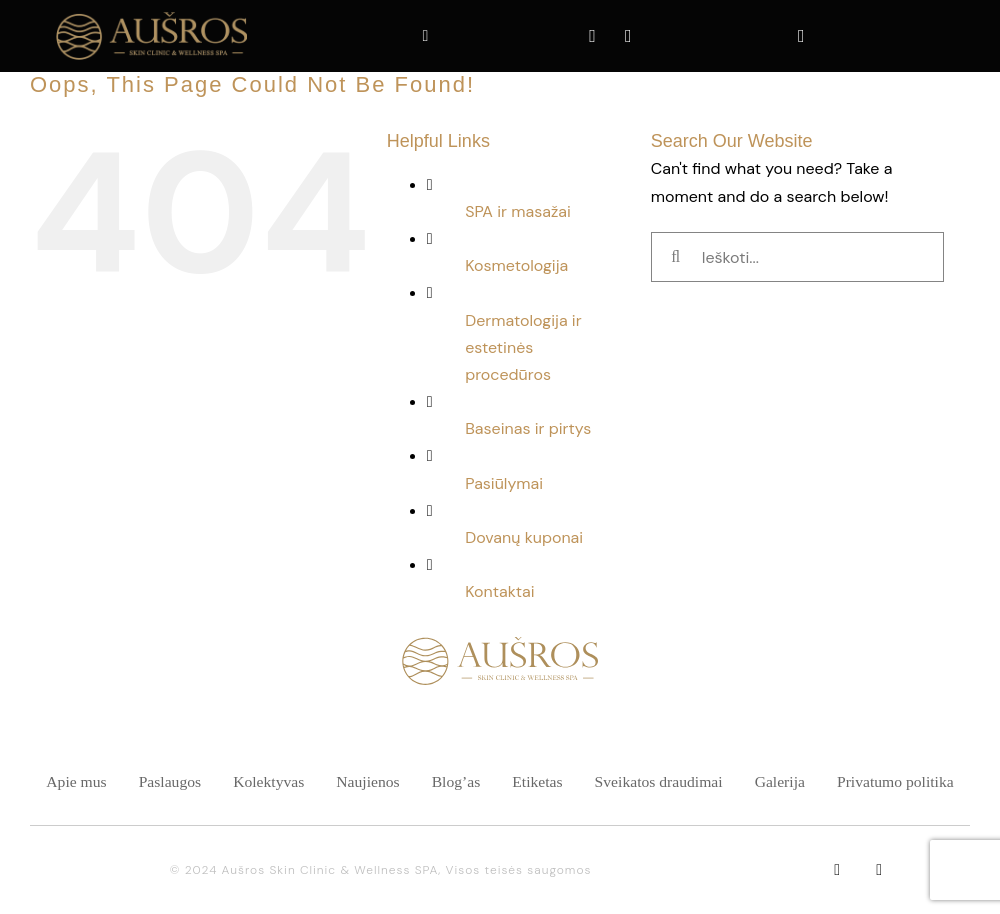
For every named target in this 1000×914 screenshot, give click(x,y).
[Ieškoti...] (797, 257)
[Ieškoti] (676, 257)
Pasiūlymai (504, 483)
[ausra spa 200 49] (151, 13)
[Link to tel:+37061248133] (426, 30)
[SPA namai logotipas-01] (500, 644)
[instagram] (879, 870)
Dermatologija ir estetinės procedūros (523, 347)
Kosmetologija (516, 265)
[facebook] (837, 870)
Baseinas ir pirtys (528, 428)
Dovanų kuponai (524, 537)
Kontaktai (499, 591)
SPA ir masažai (518, 211)
